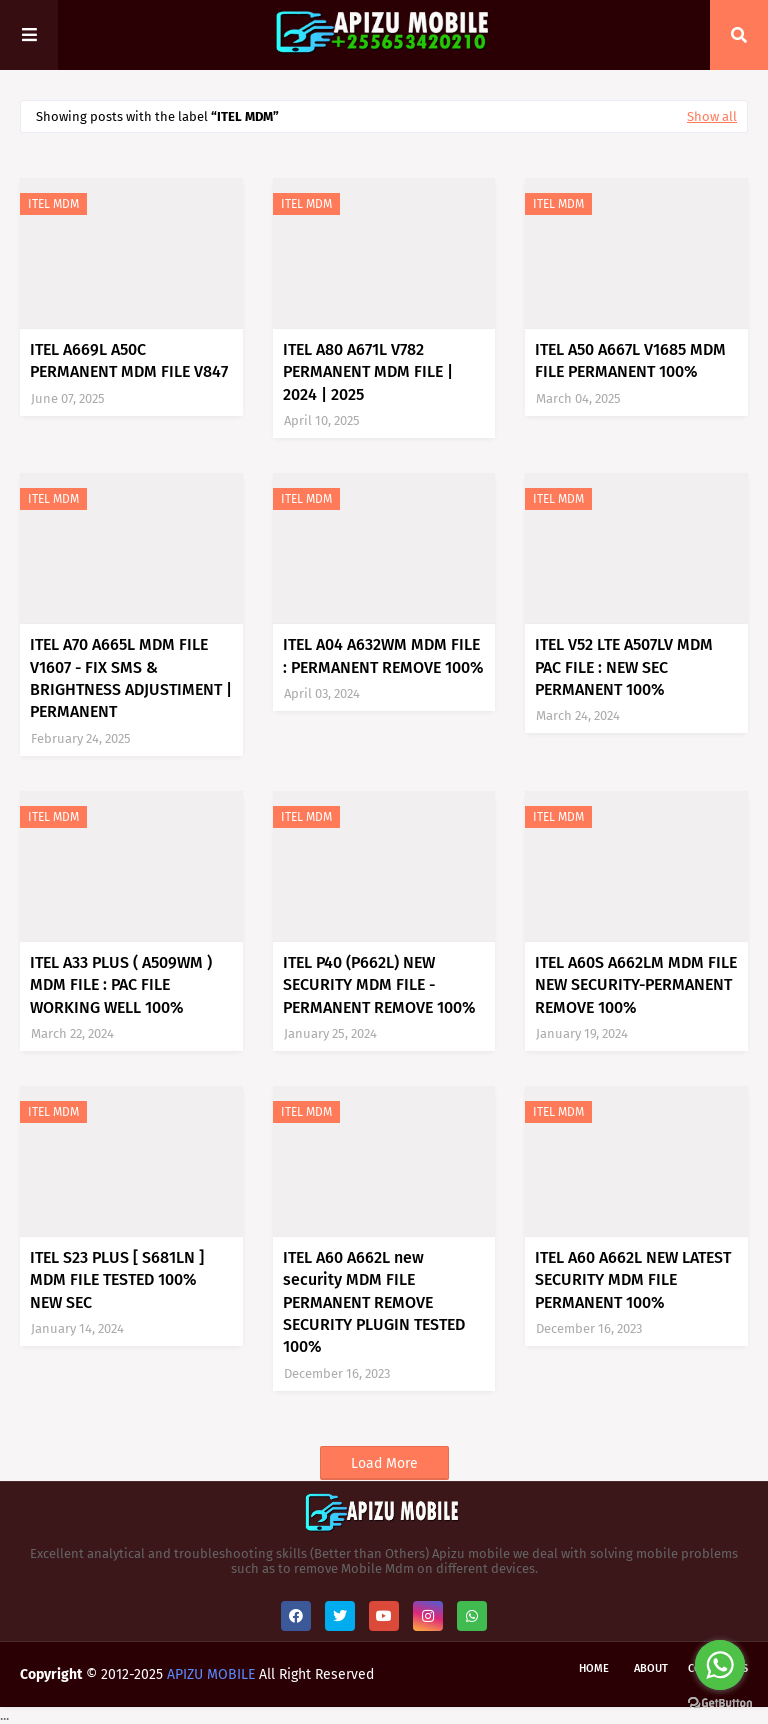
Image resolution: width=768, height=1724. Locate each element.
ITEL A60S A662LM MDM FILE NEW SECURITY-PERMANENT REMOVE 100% (636, 985)
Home (594, 1668)
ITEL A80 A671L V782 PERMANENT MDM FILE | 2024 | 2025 (368, 372)
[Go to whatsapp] (720, 1665)
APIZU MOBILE (211, 1674)
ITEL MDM (53, 204)
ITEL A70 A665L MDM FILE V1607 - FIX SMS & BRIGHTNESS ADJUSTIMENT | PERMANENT (131, 678)
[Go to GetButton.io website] (720, 1703)
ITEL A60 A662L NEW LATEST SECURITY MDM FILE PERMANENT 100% (633, 1280)
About (651, 1668)
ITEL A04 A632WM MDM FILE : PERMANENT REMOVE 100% (383, 655)
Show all (712, 116)
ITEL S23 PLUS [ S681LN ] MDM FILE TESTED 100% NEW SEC (117, 1280)
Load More (384, 1463)
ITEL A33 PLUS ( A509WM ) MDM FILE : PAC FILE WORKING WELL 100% (121, 985)
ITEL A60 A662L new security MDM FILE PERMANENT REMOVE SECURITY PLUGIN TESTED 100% (374, 1302)
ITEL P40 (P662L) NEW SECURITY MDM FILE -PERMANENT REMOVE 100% (379, 985)
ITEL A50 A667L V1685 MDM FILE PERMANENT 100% (630, 360)
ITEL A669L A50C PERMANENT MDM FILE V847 (129, 360)
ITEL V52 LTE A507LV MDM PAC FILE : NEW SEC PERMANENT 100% (624, 667)
